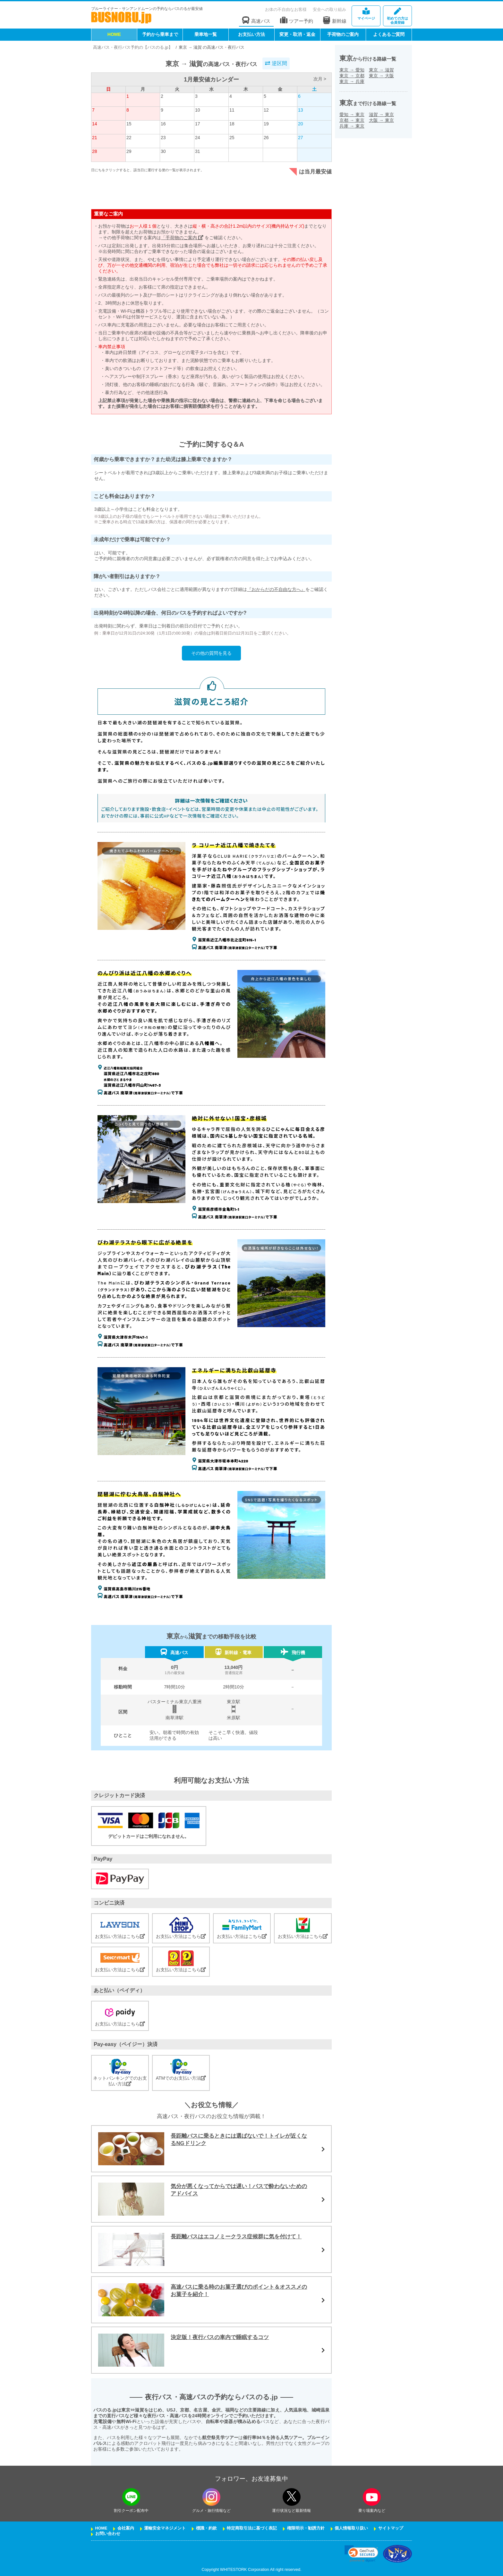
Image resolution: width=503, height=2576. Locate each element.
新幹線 (334, 20)
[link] (361, 2554)
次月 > (319, 78)
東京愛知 (351, 69)
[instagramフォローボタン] (211, 2497)
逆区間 (276, 63)
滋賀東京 (381, 114)
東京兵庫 (351, 81)
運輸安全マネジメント (165, 2528)
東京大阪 (381, 75)
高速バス (256, 20)
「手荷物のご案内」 (182, 237)
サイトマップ (390, 2528)
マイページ (366, 14)
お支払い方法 (251, 34)
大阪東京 (381, 120)
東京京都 (351, 75)
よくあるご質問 (389, 34)
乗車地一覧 (205, 34)
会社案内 (125, 2528)
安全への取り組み (329, 9)
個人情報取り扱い (351, 2528)
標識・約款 (206, 2528)
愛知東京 (351, 114)
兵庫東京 (351, 126)
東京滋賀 (381, 69)
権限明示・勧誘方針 (306, 2528)
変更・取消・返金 (297, 34)
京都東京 (351, 120)
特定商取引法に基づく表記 (252, 2528)
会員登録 (397, 16)
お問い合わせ (107, 2533)
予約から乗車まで (160, 34)
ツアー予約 (296, 20)
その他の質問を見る (211, 653)
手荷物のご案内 (343, 34)
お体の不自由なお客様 (286, 9)
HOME (114, 34)
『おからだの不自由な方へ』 (276, 589)
